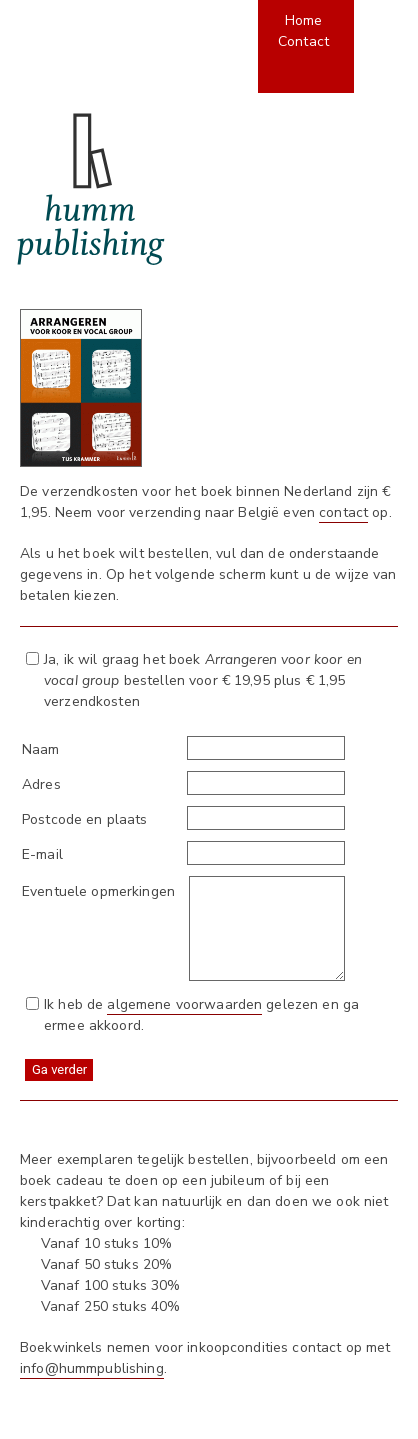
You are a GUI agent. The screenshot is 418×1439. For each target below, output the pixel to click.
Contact (303, 41)
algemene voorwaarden (184, 1004)
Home (304, 20)
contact (343, 512)
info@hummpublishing (92, 1368)
